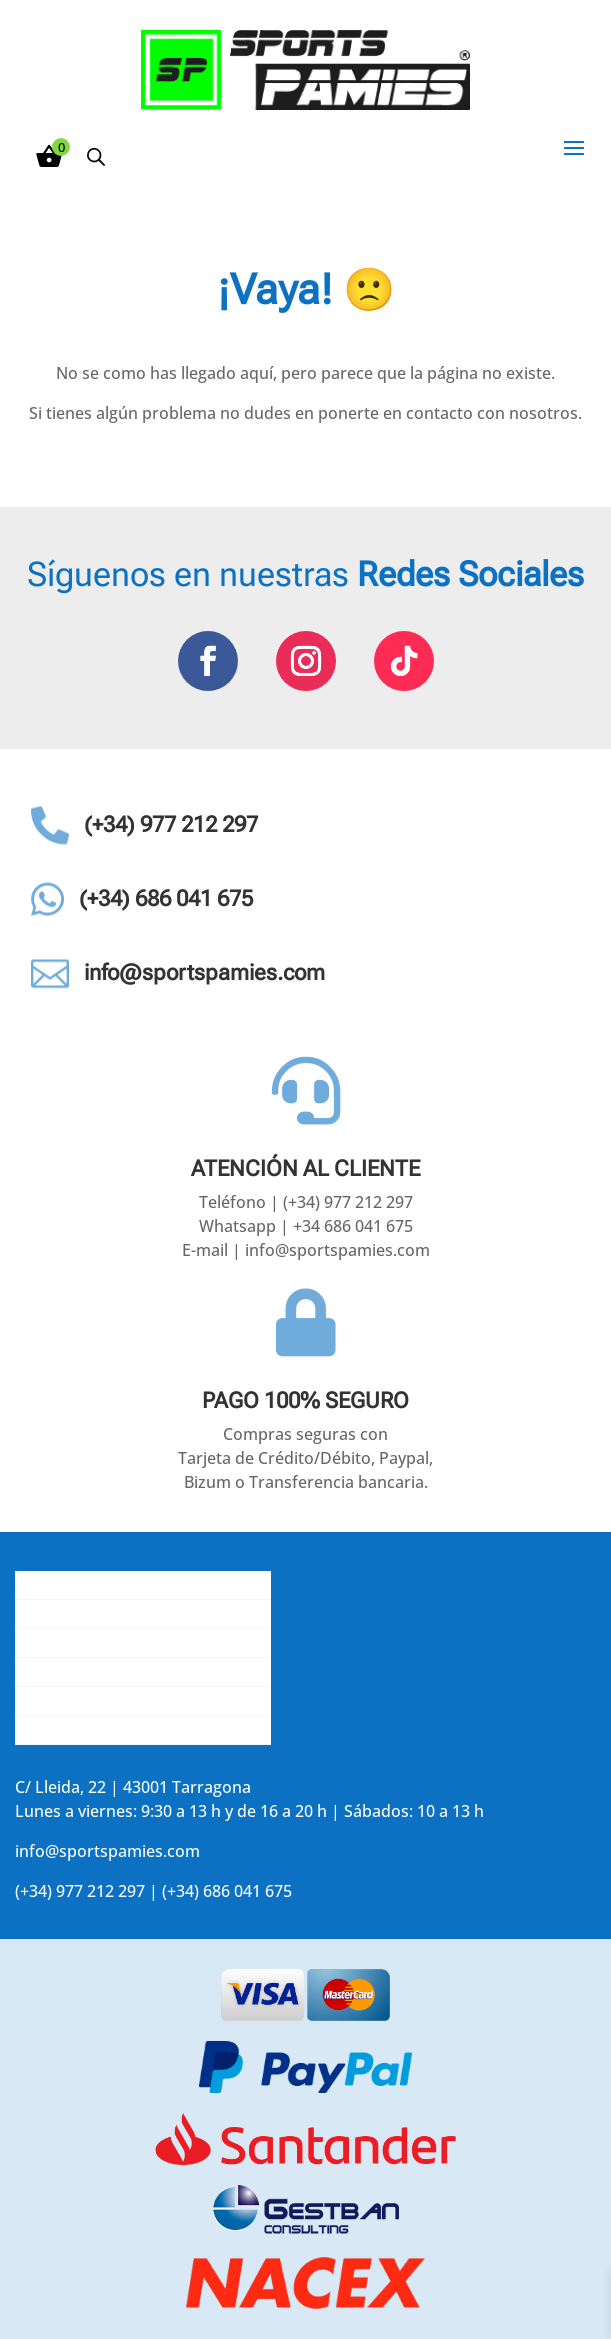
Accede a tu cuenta (86, 1730)
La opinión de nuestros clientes (133, 1672)
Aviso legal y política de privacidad (143, 1701)
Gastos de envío (75, 1614)
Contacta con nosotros (101, 1643)
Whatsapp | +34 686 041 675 (306, 1226)
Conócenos (57, 1585)
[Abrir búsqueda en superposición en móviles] (96, 156)
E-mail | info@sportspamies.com (306, 1250)
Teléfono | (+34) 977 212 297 (306, 1202)
